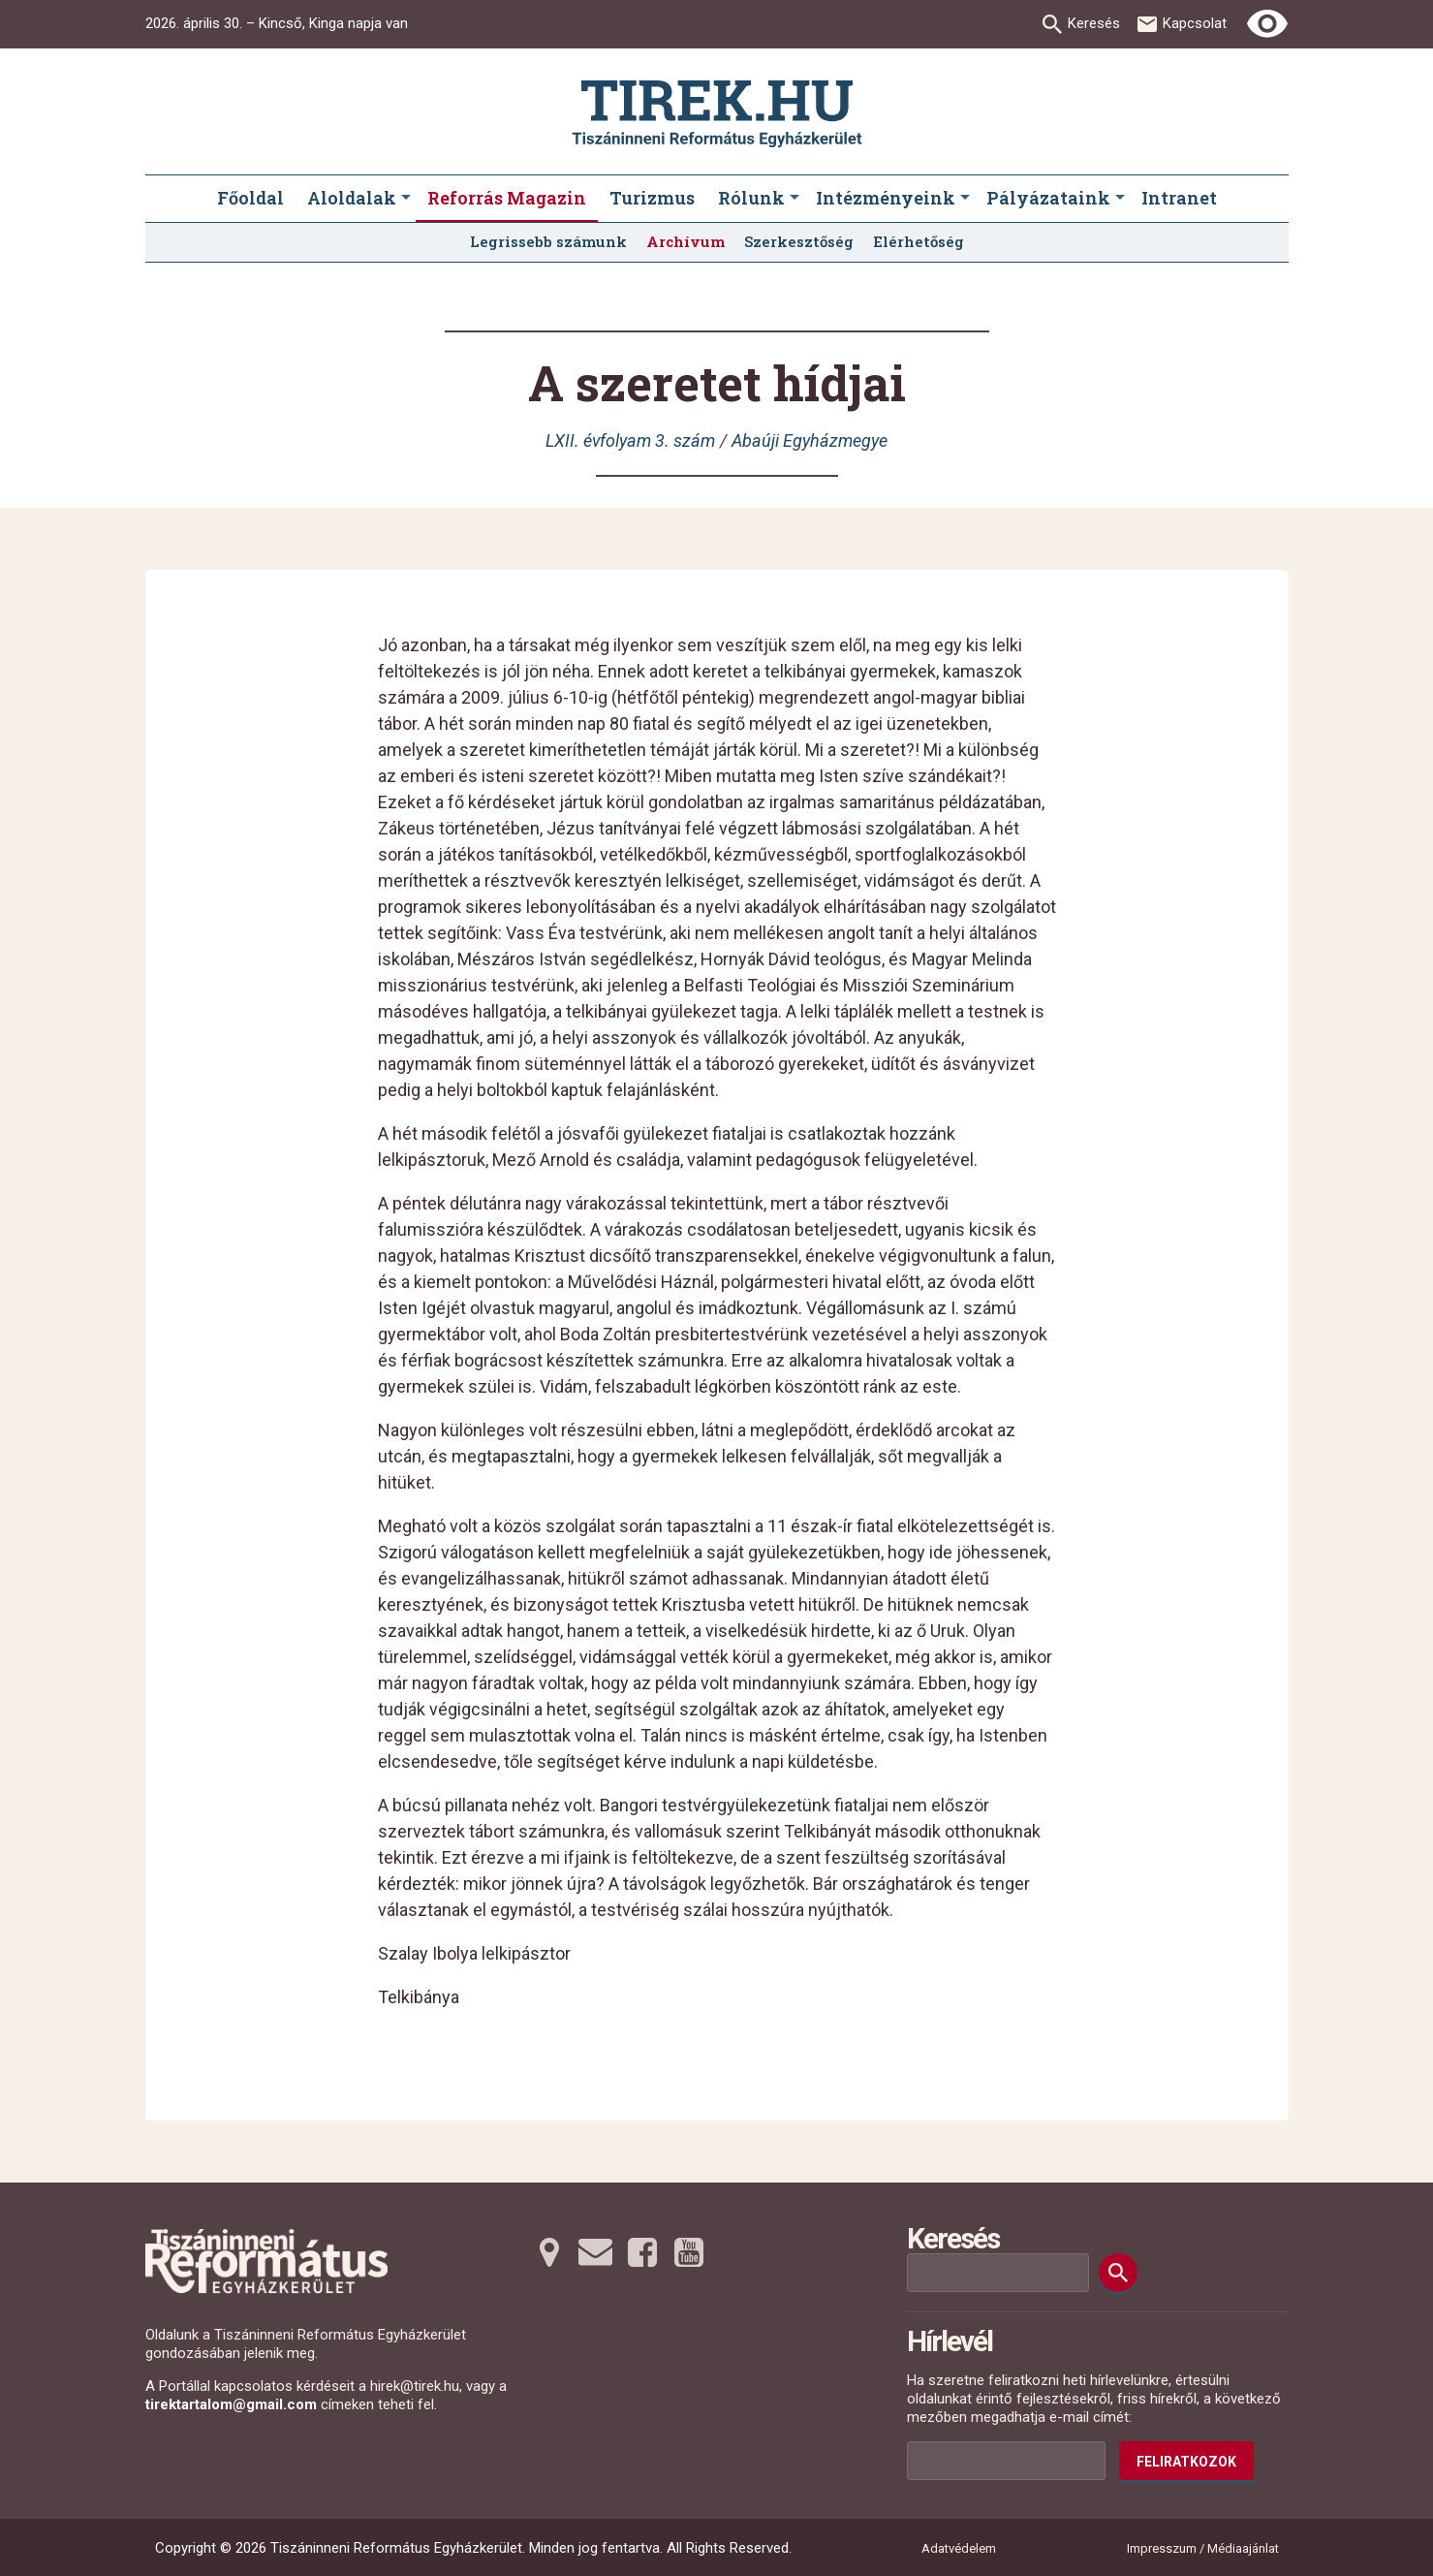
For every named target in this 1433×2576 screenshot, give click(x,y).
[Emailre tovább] (596, 2252)
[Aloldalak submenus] (406, 198)
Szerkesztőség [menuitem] (799, 241)
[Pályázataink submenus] (1120, 198)
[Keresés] (1118, 2272)
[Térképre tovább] (549, 2252)
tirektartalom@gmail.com (231, 2404)
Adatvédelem (958, 2548)
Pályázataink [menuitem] (1048, 197)
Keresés (1094, 23)
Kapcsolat (1195, 23)
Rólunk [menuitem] (751, 197)
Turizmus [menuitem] (652, 197)
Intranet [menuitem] (1179, 197)
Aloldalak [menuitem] (351, 197)
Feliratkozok (1186, 2461)
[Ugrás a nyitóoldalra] (717, 114)
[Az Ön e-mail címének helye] (1006, 2460)
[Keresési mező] (998, 2272)
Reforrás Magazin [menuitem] (506, 197)
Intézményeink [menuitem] (885, 197)
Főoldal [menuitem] (250, 197)
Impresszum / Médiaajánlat (1203, 2548)
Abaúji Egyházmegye (810, 440)
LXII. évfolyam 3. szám (630, 440)
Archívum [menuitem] (685, 241)
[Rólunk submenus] (794, 198)
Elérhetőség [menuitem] (918, 241)
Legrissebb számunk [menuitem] (548, 241)
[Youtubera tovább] (689, 2252)
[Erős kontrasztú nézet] (1267, 24)
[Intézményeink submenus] (965, 198)
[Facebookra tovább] (642, 2252)
